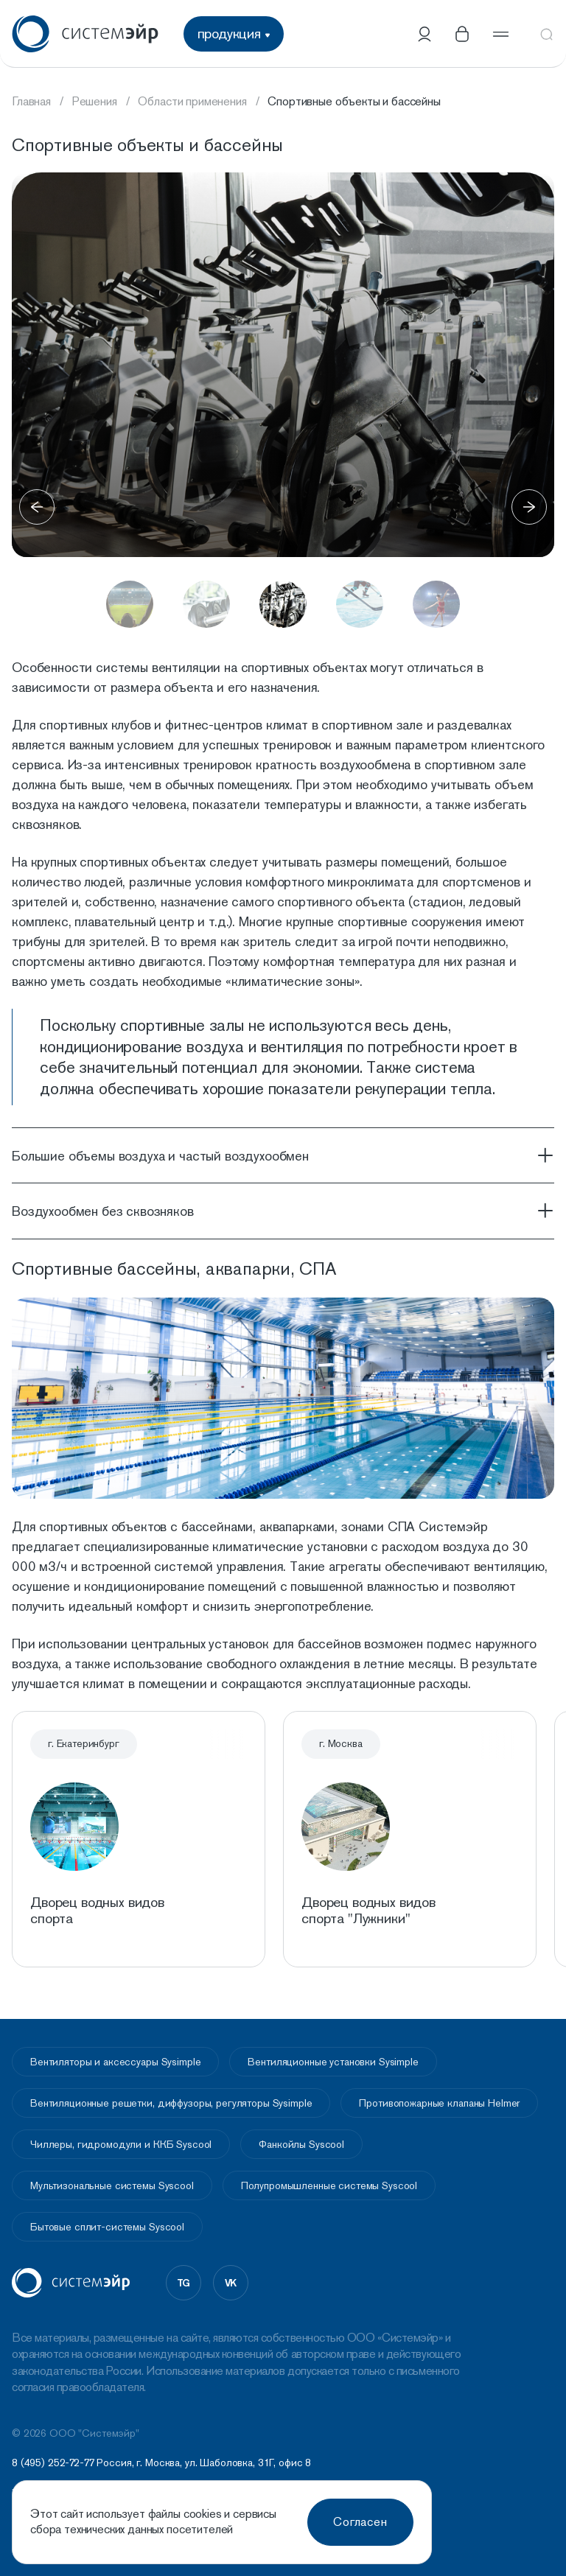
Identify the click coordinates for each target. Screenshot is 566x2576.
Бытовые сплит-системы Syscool (107, 2226)
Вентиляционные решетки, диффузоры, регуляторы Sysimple (171, 2103)
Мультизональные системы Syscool (112, 2185)
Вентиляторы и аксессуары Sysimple (115, 2061)
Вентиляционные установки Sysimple (333, 2061)
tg (184, 2282)
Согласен (360, 2522)
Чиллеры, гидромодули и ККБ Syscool (121, 2144)
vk (231, 2282)
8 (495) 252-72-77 (53, 2462)
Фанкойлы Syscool (301, 2144)
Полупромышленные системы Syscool (329, 2185)
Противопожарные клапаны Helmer (439, 2103)
